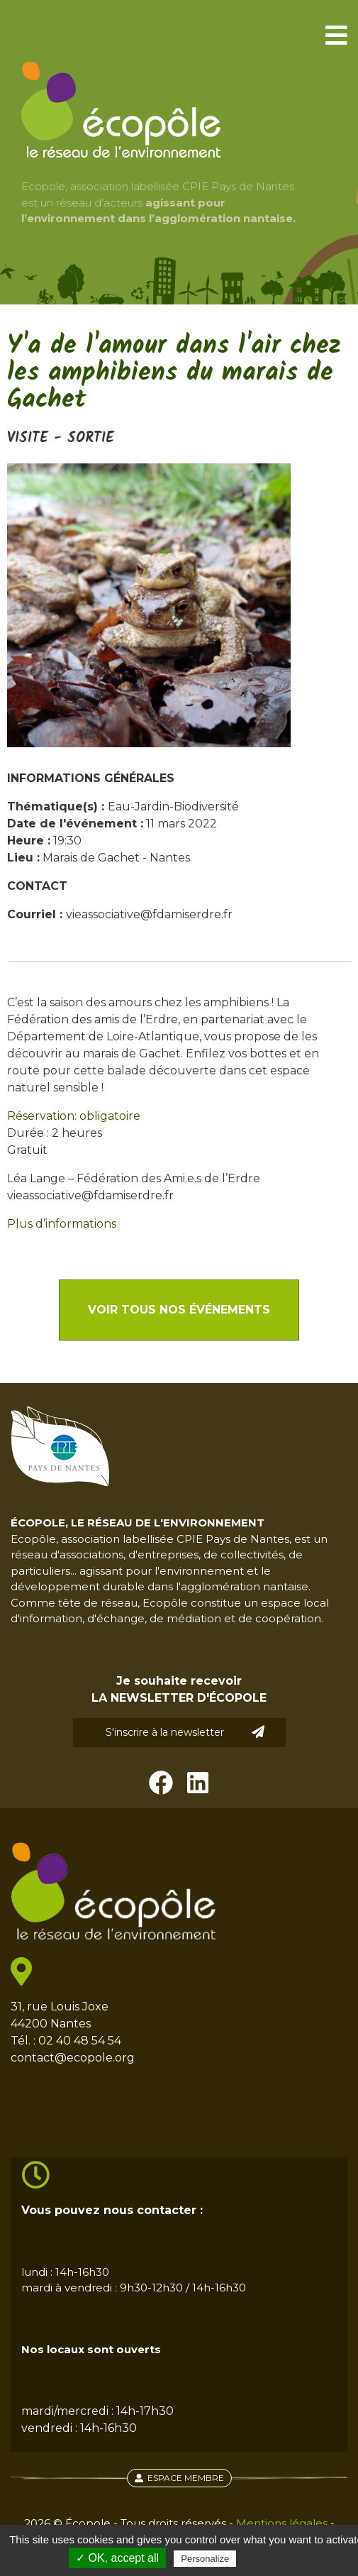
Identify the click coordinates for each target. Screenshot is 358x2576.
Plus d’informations (61, 1224)
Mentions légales (282, 2523)
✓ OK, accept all (117, 2558)
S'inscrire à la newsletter (185, 1732)
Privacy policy (273, 2558)
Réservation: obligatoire (73, 1116)
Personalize (205, 2558)
